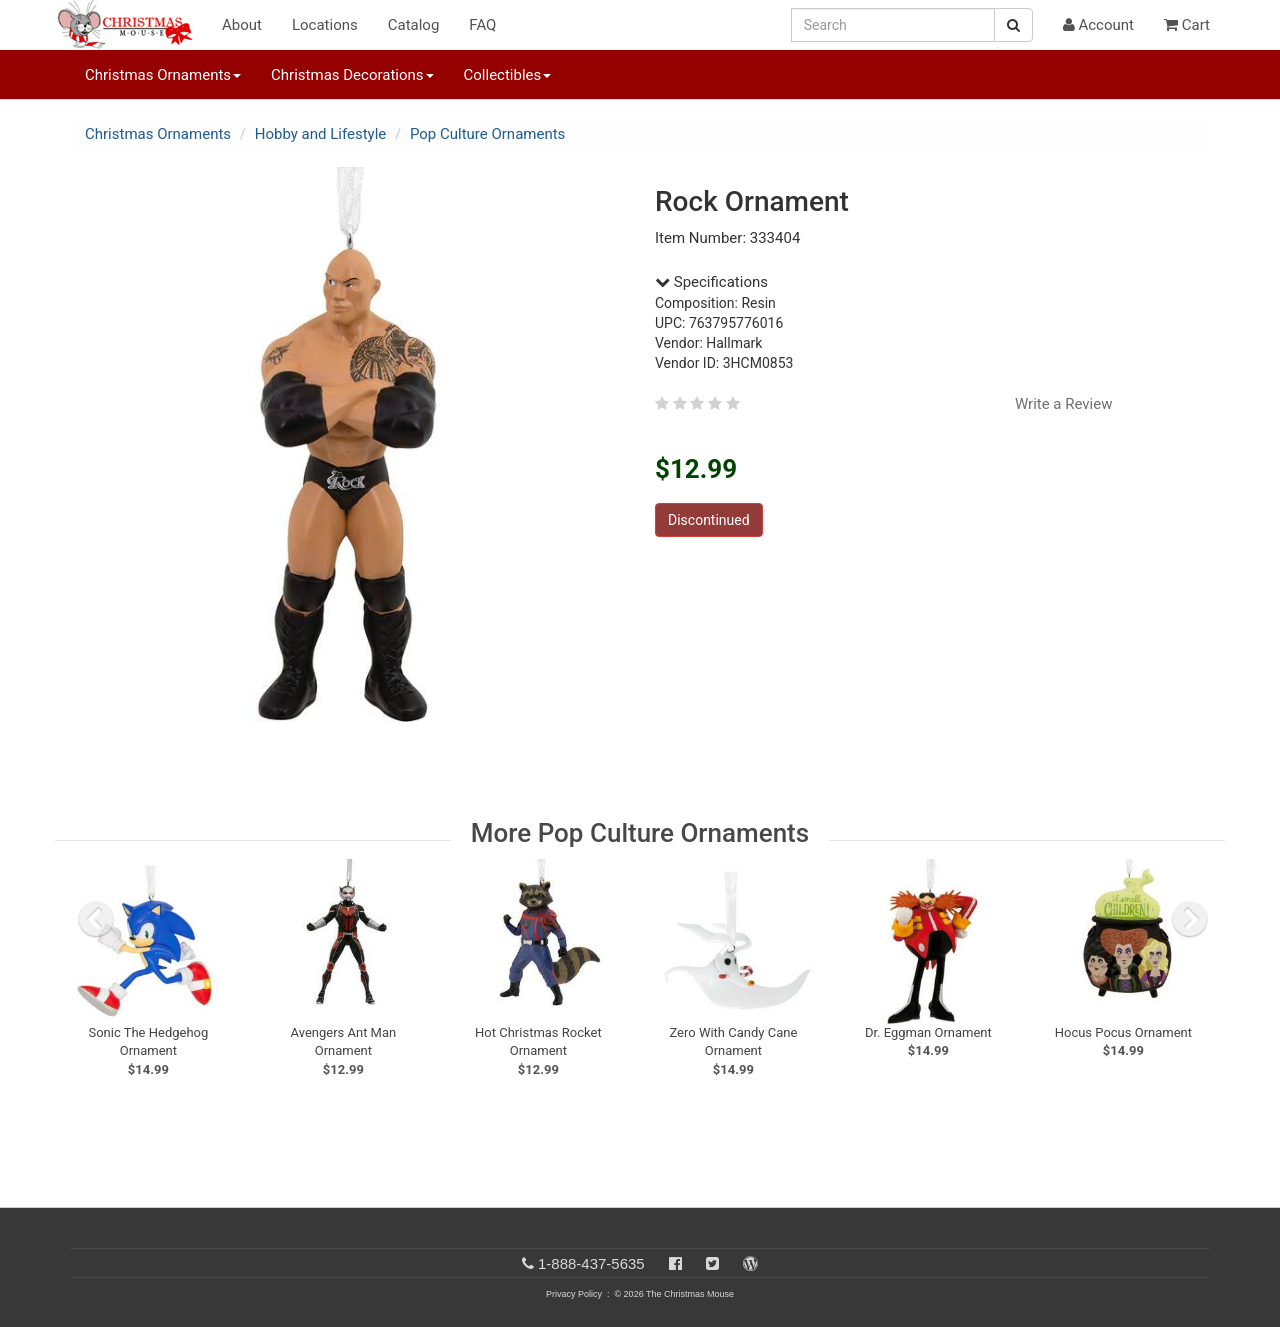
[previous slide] (96, 919)
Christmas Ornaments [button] (163, 75)
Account (1098, 25)
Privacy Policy (574, 1294)
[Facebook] (675, 1263)
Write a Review (1064, 404)
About (242, 25)
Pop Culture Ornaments (487, 134)
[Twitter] (712, 1263)
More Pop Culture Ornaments (640, 833)
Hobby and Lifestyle (321, 134)
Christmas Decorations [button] (352, 75)
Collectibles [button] (508, 75)
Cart (1187, 25)
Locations (325, 25)
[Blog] (750, 1263)
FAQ (482, 25)
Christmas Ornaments (158, 134)
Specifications (711, 282)
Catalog (414, 25)
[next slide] (1190, 919)
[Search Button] (1013, 25)
